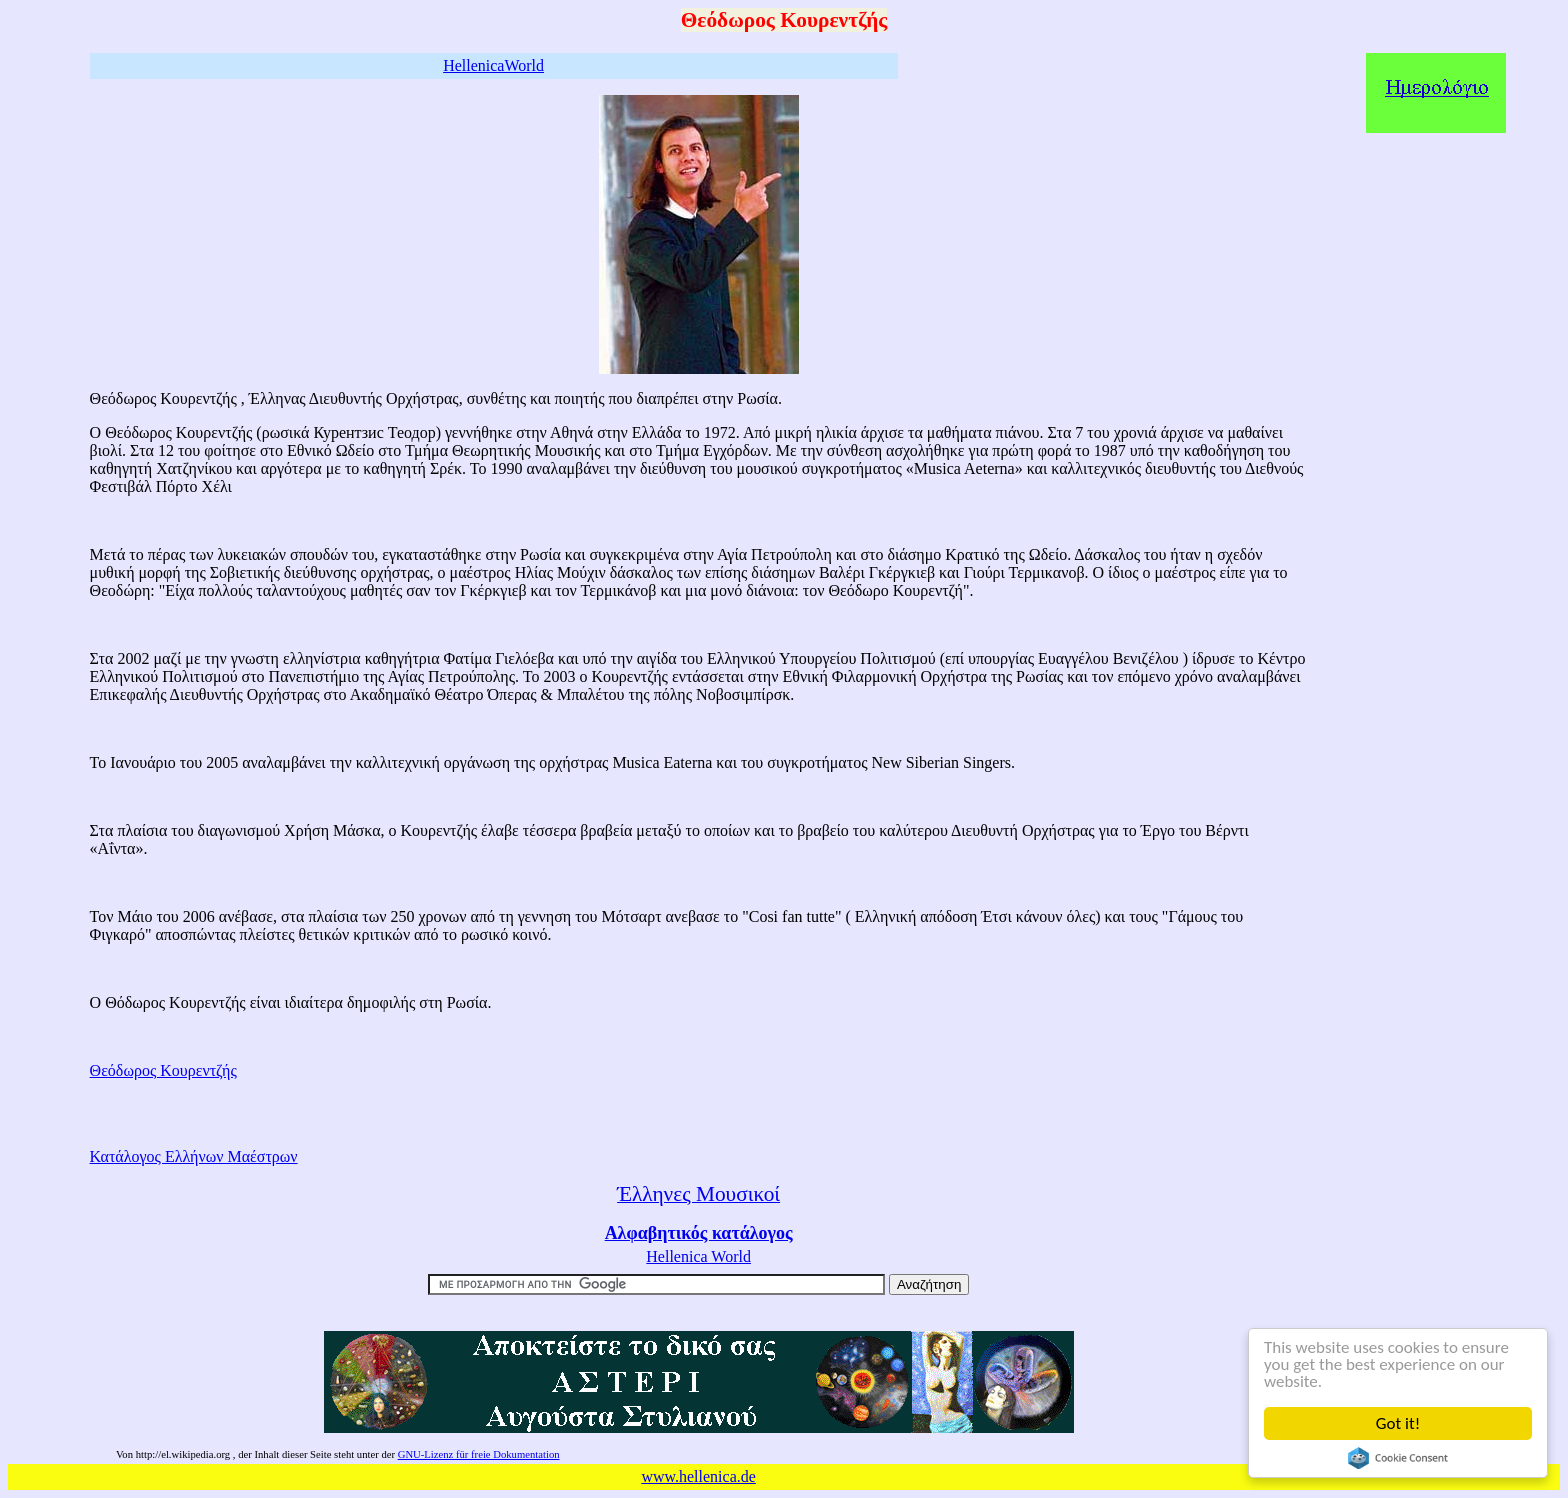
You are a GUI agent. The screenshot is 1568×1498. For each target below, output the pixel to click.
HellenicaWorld (493, 65)
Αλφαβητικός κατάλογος (699, 1233)
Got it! (1399, 1423)
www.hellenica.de (698, 1476)
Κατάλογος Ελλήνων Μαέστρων (194, 1156)
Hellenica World (698, 1256)
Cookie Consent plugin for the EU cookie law (1399, 1458)
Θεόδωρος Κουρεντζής (163, 1070)
